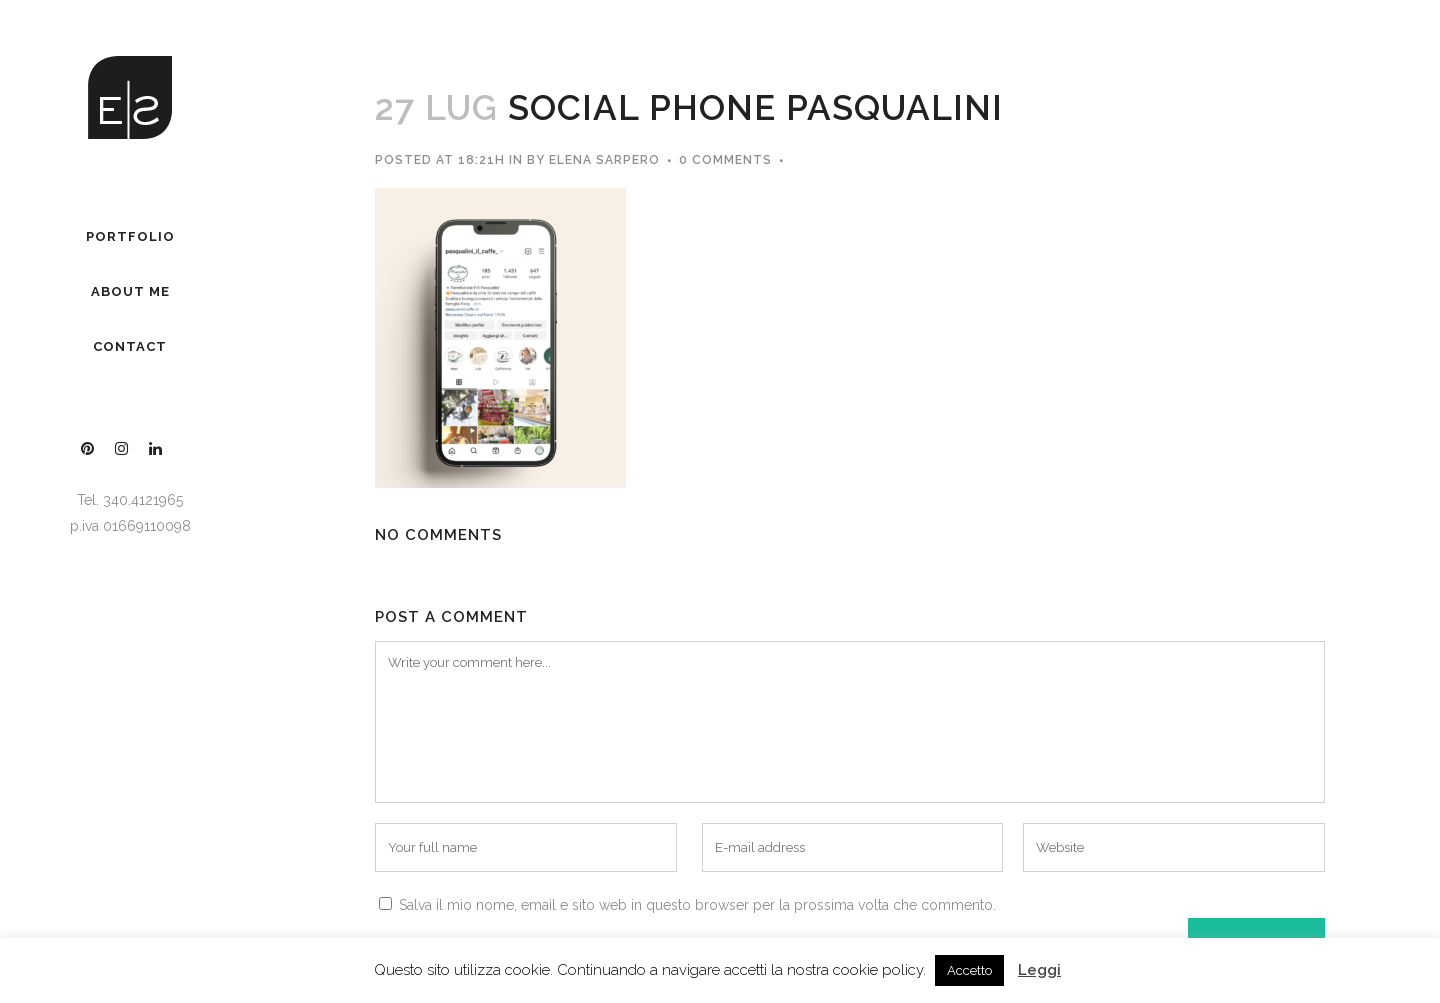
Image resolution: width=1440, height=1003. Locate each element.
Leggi (1039, 970)
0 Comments (725, 160)
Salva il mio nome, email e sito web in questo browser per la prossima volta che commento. (697, 905)
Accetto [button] (969, 970)
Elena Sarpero (604, 160)
